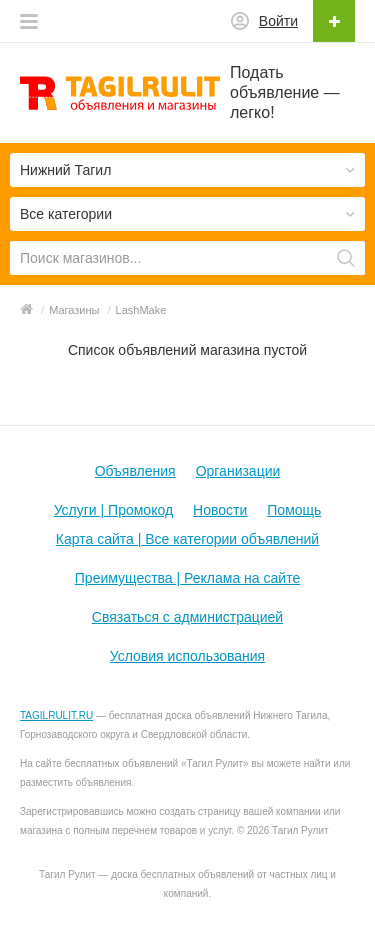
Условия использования (187, 656)
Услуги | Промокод (113, 510)
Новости (220, 510)
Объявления (135, 471)
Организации (238, 471)
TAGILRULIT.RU (56, 715)
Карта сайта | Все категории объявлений (187, 539)
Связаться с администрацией (187, 617)
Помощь (294, 510)
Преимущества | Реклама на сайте (187, 578)
